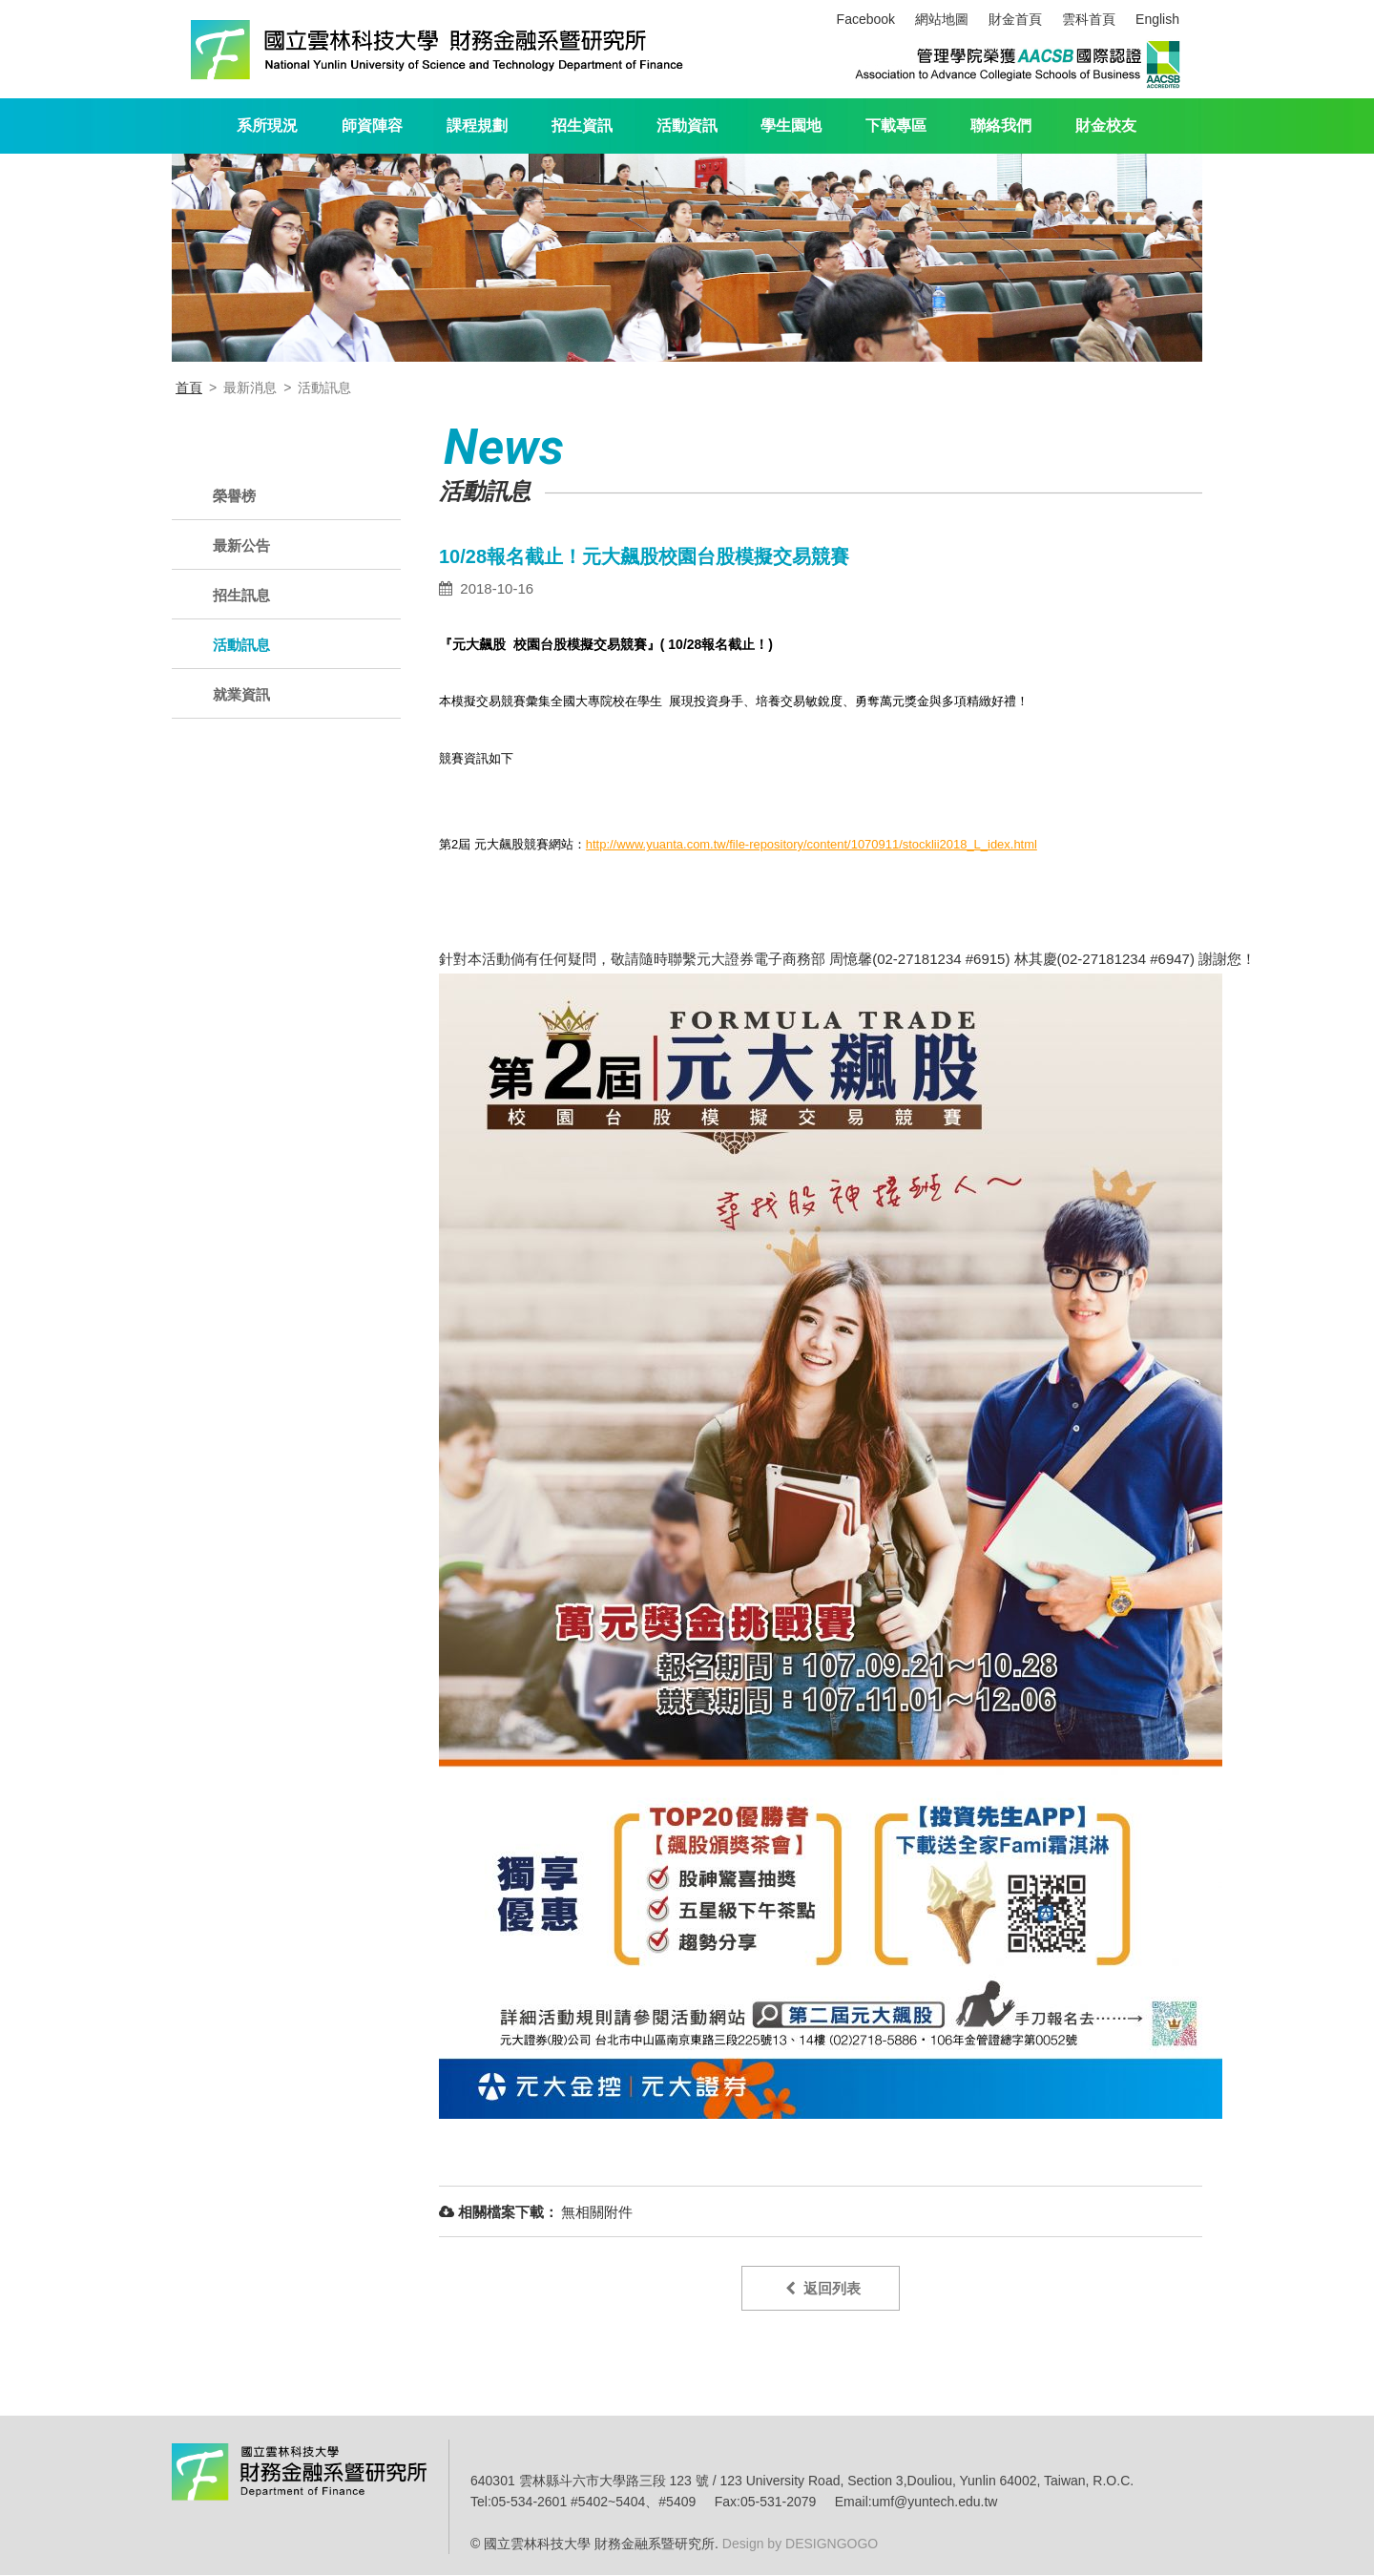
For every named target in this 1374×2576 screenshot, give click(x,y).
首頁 (189, 387)
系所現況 (267, 125)
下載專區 (895, 125)
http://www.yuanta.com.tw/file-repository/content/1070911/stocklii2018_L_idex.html (811, 844)
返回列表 (823, 2288)
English (1157, 19)
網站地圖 (941, 19)
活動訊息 (241, 645)
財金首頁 (1015, 19)
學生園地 (791, 125)
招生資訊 (582, 125)
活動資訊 (687, 125)
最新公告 (241, 545)
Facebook (866, 19)
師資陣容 (372, 125)
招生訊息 (241, 595)
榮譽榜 (234, 496)
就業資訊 (241, 694)
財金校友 (1105, 125)
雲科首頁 (1088, 19)
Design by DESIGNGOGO (798, 2544)
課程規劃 (477, 125)
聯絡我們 (1000, 125)
